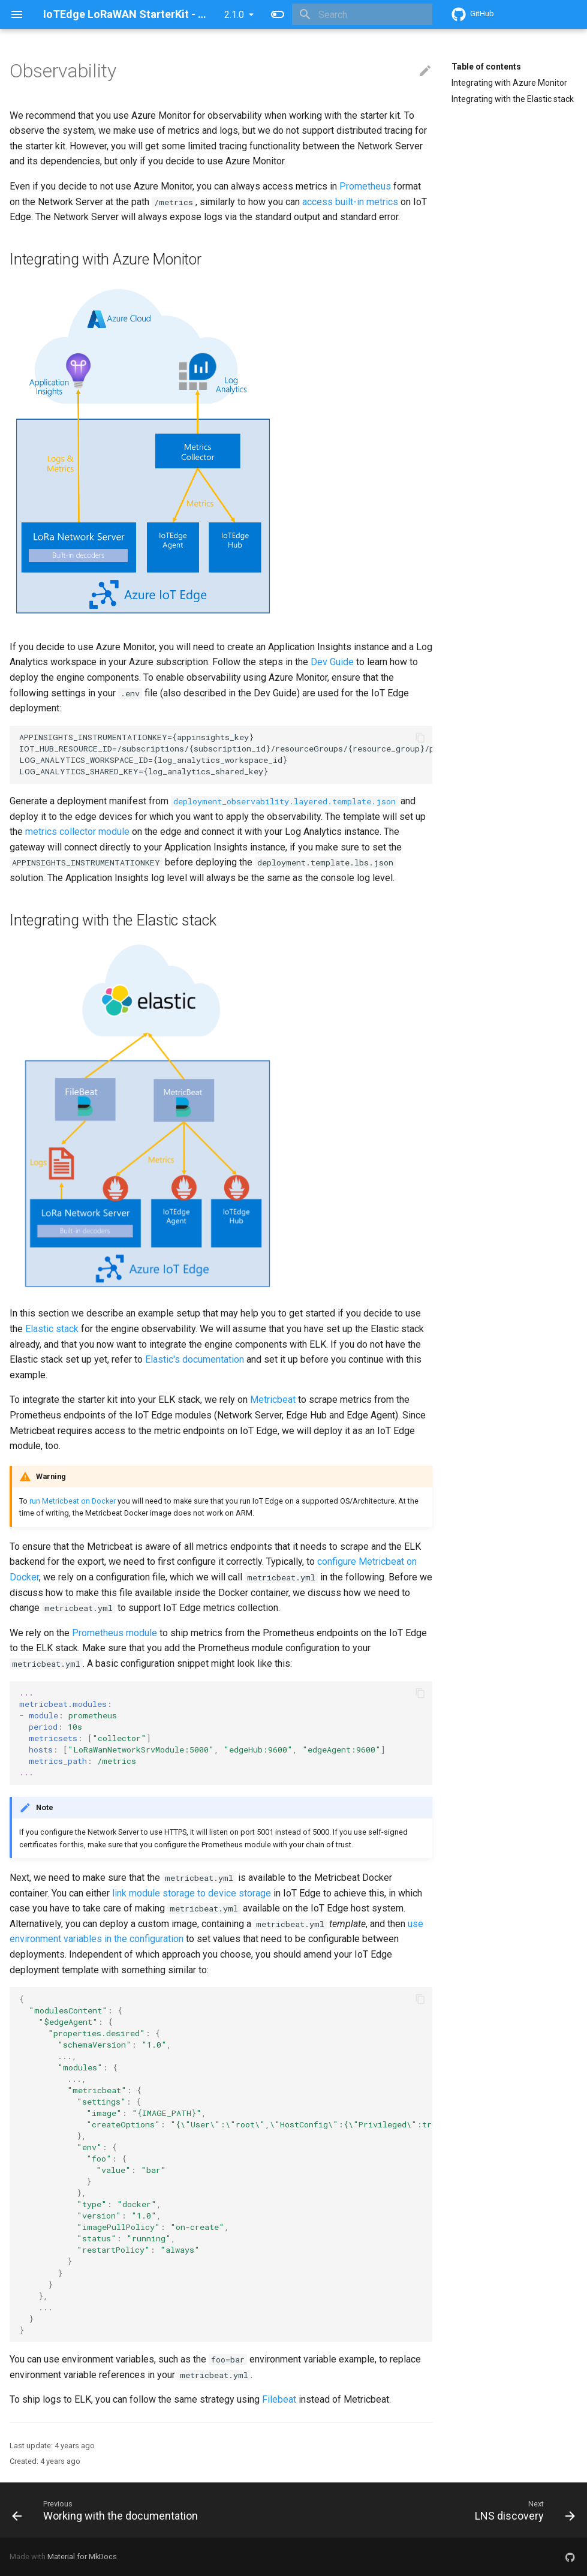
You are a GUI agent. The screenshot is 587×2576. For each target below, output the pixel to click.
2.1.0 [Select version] (234, 14)
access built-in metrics (350, 202)
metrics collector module (77, 831)
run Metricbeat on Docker (72, 1500)
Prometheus (365, 186)
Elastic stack (52, 1328)
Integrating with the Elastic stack (512, 99)
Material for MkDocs (82, 2556)
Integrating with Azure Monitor (509, 83)
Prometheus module (114, 1633)
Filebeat (279, 2399)
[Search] (362, 14)
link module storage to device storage (191, 1893)
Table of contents (486, 66)
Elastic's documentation (194, 1359)
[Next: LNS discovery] (522, 2510)
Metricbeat (273, 1399)
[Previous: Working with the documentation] (107, 2510)
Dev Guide (332, 662)
